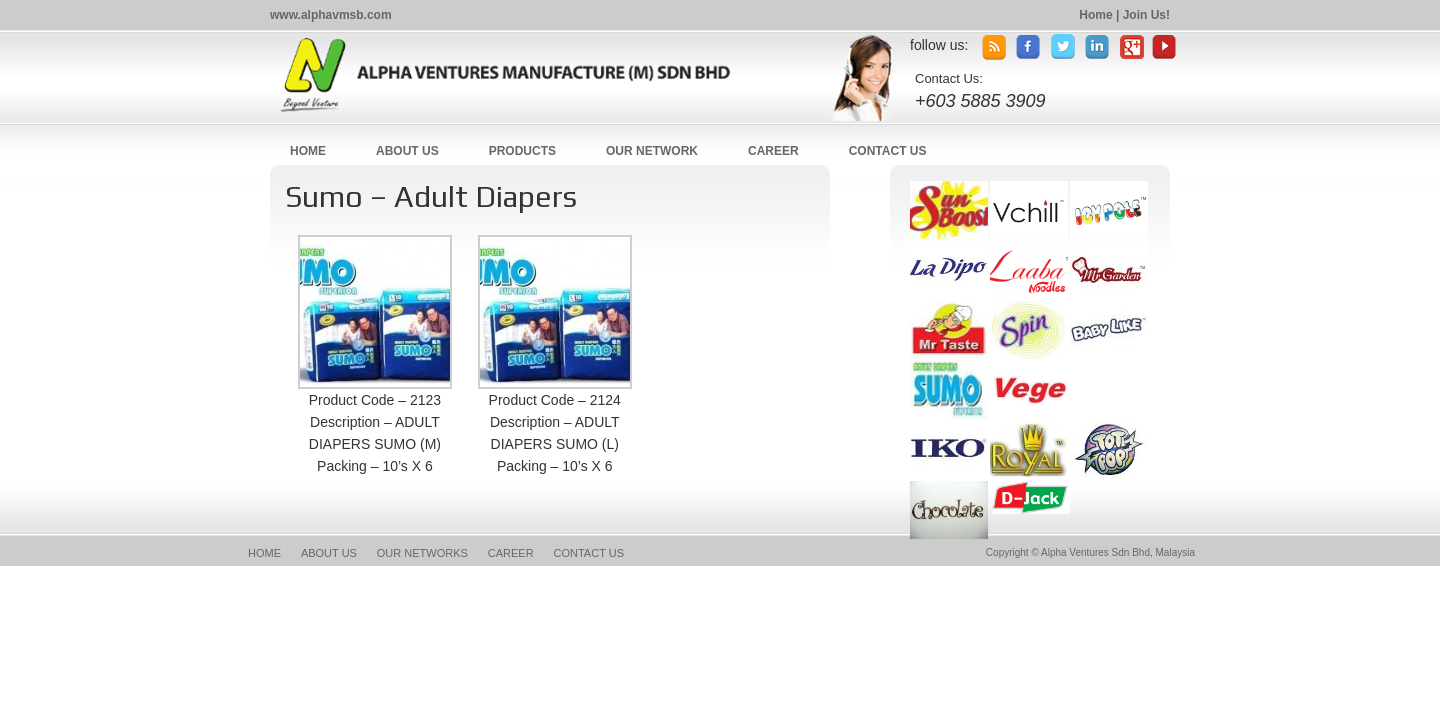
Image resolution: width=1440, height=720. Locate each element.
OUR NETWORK (652, 151)
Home (1095, 15)
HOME (308, 151)
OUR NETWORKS (422, 553)
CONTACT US (888, 151)
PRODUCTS (522, 151)
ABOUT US (407, 151)
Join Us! (1146, 15)
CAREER (773, 151)
